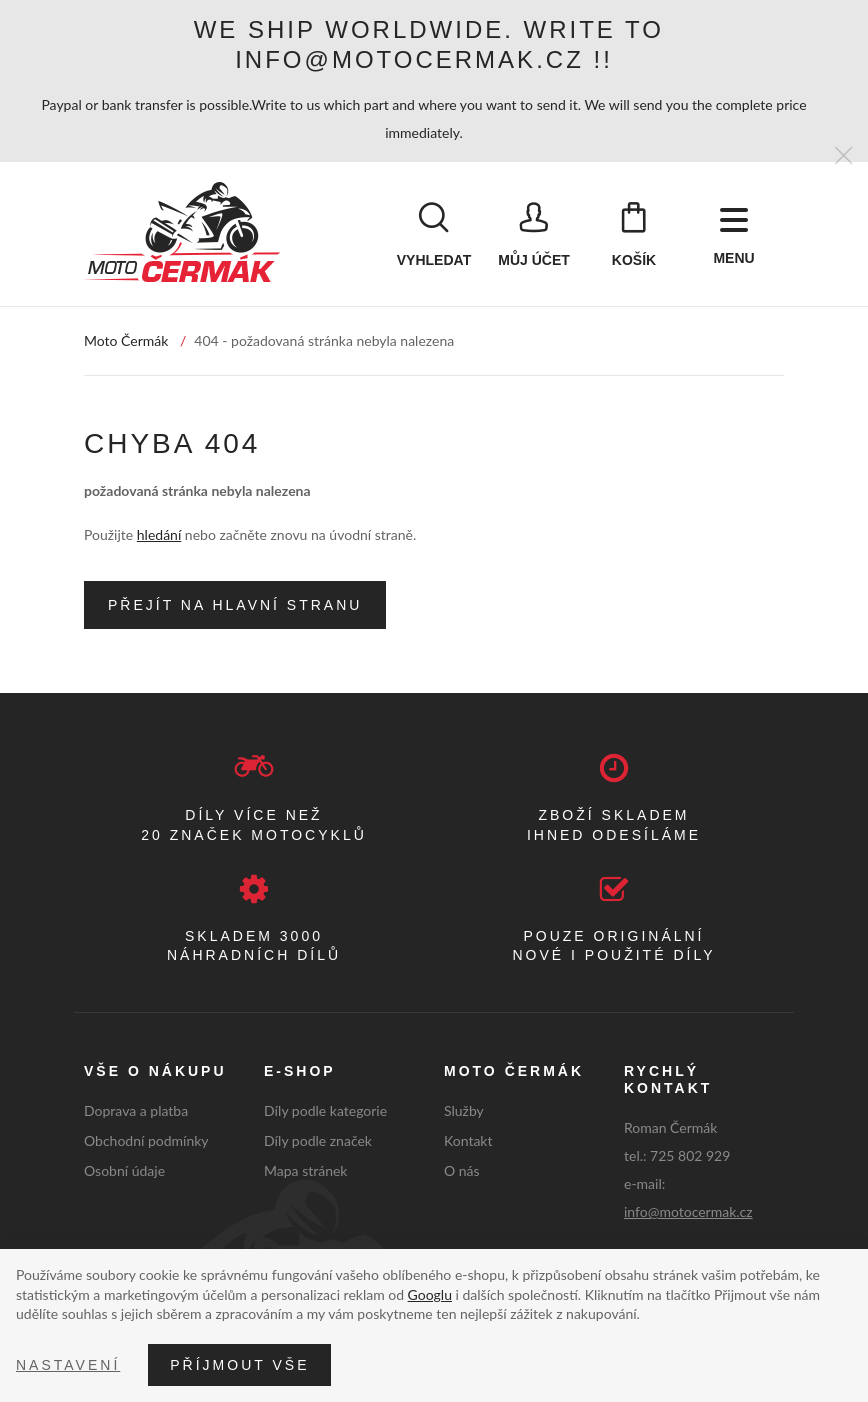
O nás (462, 1170)
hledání (159, 535)
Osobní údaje (124, 1170)
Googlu (430, 1294)
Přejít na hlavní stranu (235, 606)
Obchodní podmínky (146, 1141)
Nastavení (68, 1365)
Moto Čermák (126, 341)
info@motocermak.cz (688, 1211)
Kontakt (468, 1141)
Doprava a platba (136, 1111)
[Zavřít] (843, 156)
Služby (464, 1111)
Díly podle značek (318, 1141)
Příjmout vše (239, 1365)
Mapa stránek (305, 1170)
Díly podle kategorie (325, 1111)
